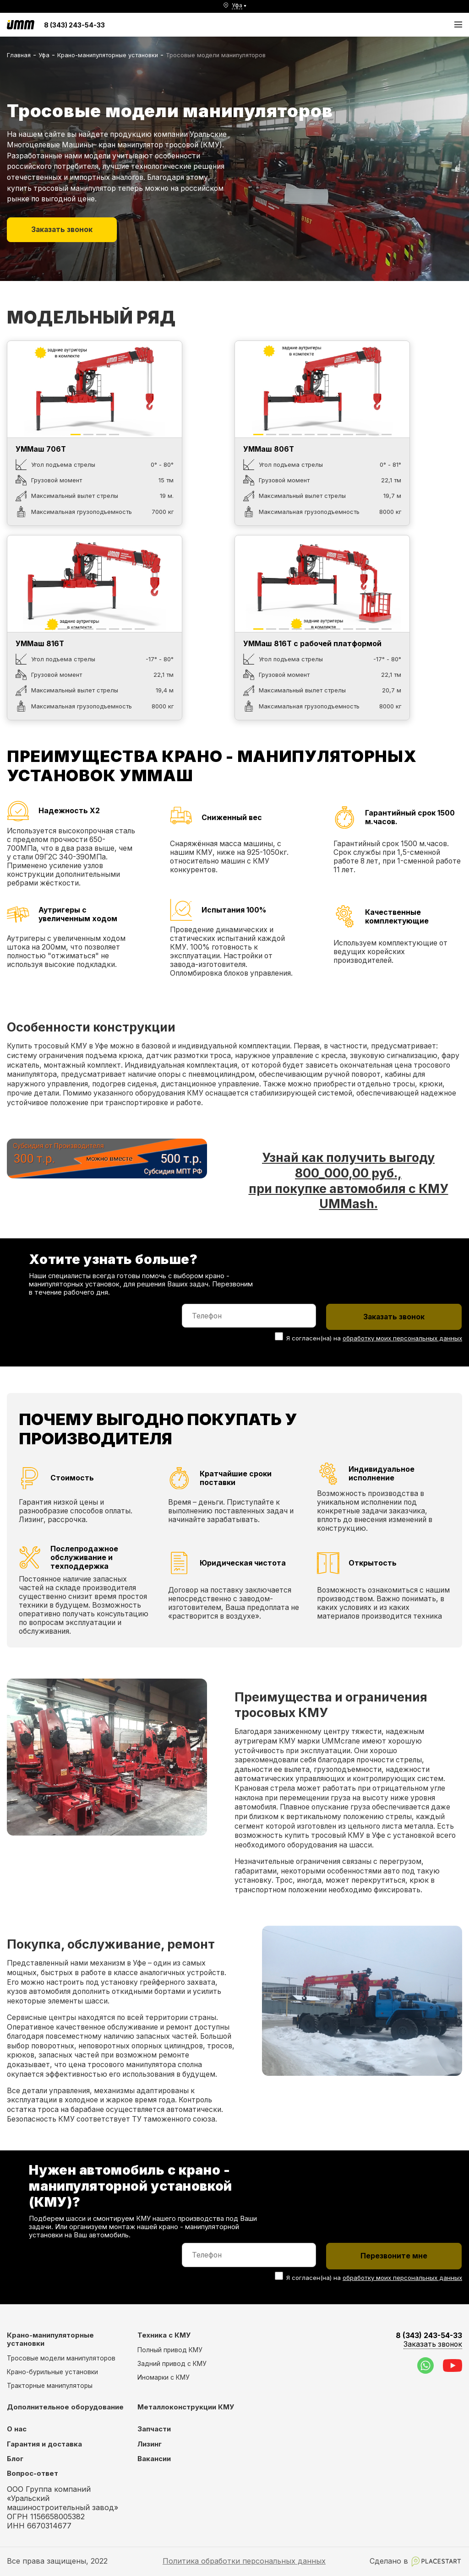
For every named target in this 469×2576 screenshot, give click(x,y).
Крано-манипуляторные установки (107, 55)
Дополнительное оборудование (65, 2407)
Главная (19, 55)
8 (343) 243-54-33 (74, 25)
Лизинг (149, 2444)
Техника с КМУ (164, 2335)
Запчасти (154, 2429)
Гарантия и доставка (44, 2444)
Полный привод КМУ (169, 2350)
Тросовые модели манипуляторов (61, 2358)
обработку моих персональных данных (402, 1338)
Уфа (43, 55)
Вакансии (154, 2459)
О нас (17, 2429)
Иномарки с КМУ (163, 2377)
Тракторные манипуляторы (50, 2385)
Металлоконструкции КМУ (185, 2407)
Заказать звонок (62, 229)
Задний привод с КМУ (172, 2363)
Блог (15, 2459)
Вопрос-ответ (32, 2473)
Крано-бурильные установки (52, 2372)
